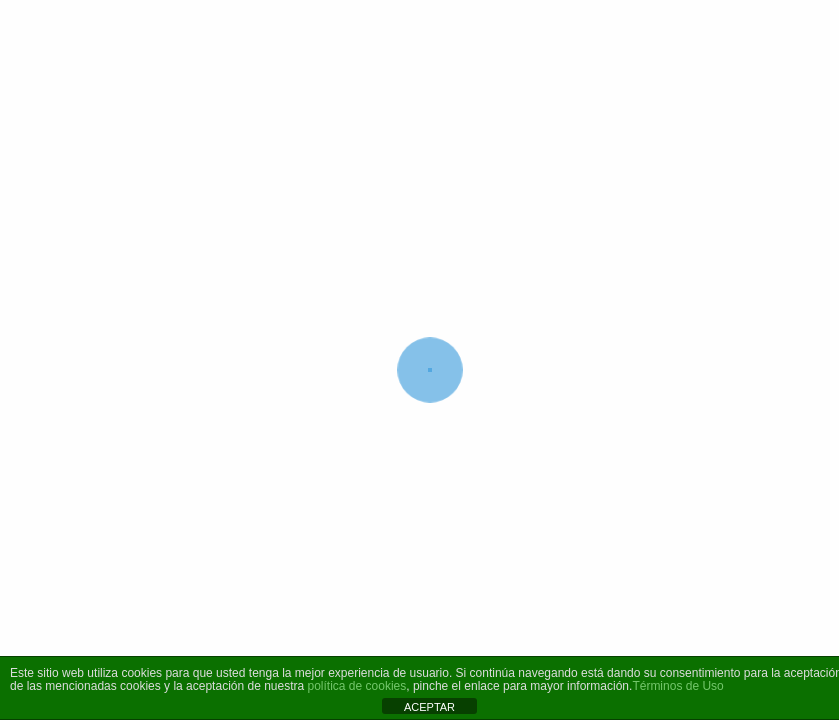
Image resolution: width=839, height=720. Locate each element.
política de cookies (357, 686)
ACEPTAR (429, 707)
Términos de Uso (677, 686)
